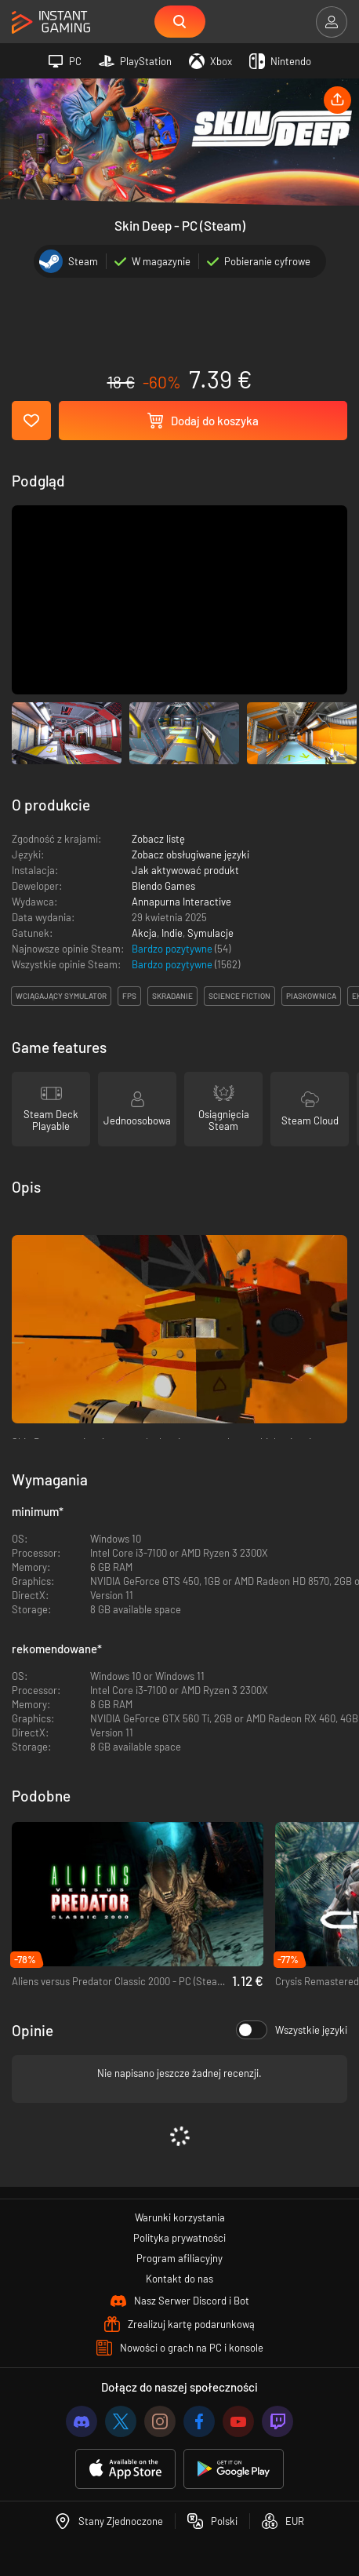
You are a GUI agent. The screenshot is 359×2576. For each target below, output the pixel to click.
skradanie (172, 995)
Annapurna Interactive (181, 901)
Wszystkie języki (291, 2029)
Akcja (144, 933)
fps (129, 995)
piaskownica (311, 995)
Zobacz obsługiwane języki (190, 854)
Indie (172, 933)
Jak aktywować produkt (185, 870)
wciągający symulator (61, 995)
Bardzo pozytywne (173, 948)
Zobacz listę (158, 839)
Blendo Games (163, 886)
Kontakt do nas (179, 2278)
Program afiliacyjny (179, 2258)
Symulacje (210, 933)
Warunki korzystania (180, 2217)
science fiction (239, 995)
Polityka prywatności (179, 2238)
